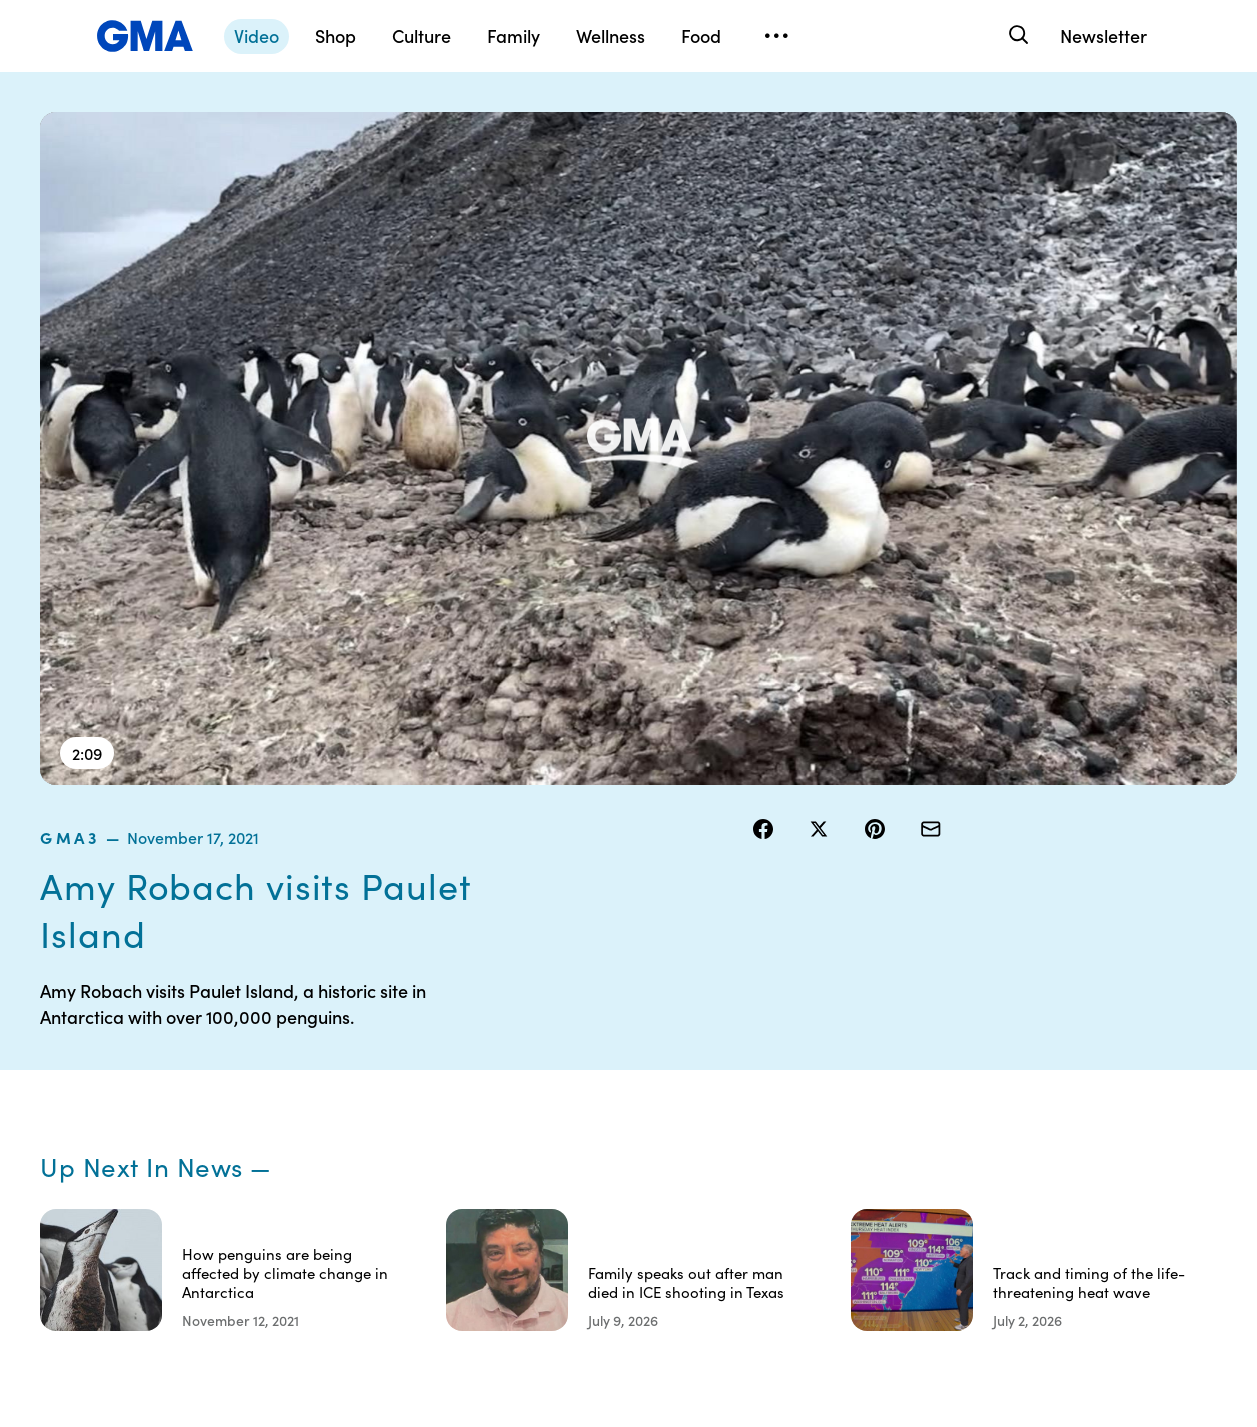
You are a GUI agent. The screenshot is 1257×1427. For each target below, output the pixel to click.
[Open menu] (776, 36)
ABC (899, 1107)
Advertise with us (641, 1269)
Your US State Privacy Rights (779, 1044)
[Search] (1016, 35)
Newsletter (1103, 35)
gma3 (777, 124)
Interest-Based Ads (784, 1098)
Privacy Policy (631, 1107)
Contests (615, 1035)
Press (753, 1197)
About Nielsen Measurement (779, 1152)
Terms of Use (627, 1071)
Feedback (767, 1233)
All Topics (914, 1179)
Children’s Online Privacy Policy (640, 1224)
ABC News (918, 1071)
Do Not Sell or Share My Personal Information (646, 1161)
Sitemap (1061, 1035)
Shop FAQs (919, 1035)
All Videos (915, 1143)
